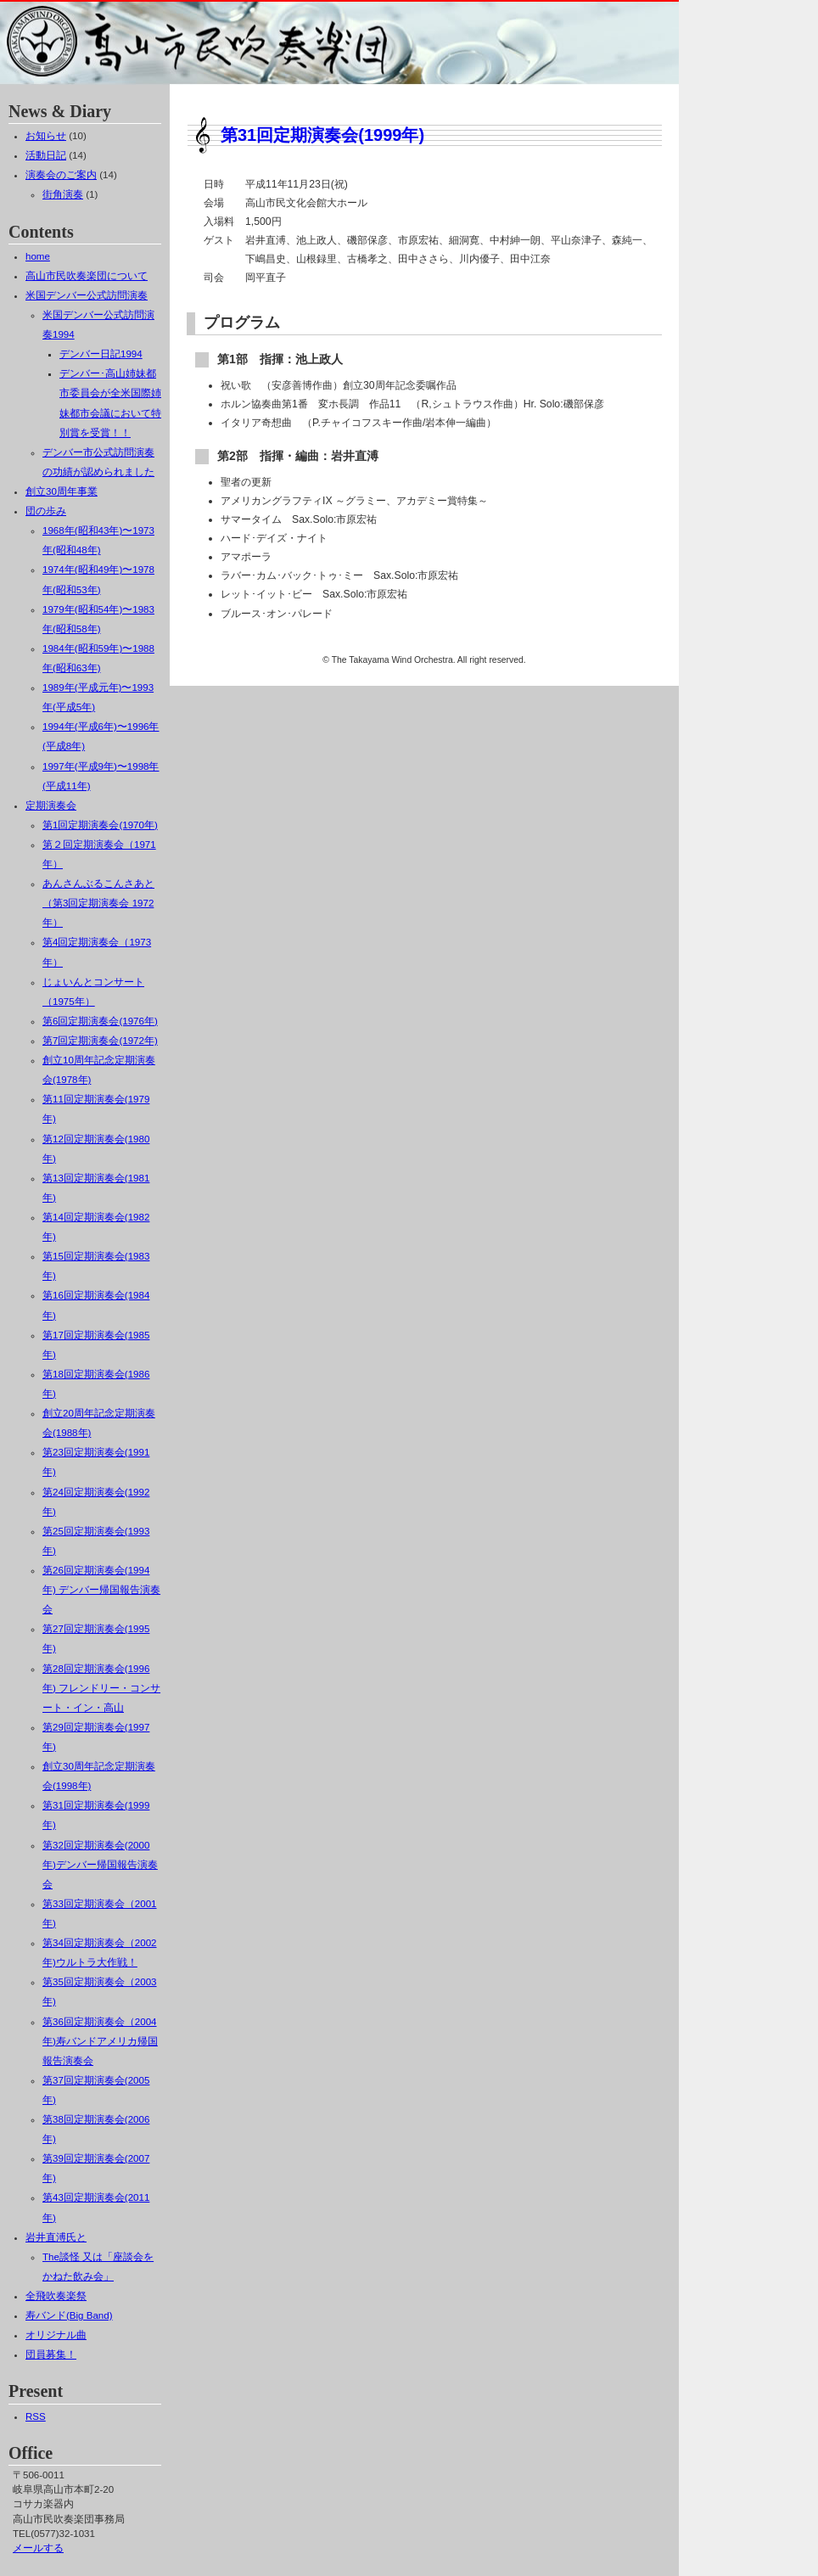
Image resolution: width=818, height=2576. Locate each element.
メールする (38, 2548)
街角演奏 (62, 194)
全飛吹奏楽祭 (56, 2296)
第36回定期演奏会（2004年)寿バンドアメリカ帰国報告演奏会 (100, 2041)
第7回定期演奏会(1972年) (100, 1040)
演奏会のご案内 (61, 175)
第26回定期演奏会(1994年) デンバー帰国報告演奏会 (101, 1589)
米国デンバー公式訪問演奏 (86, 295)
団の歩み (45, 511)
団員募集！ (50, 2354)
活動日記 (45, 155)
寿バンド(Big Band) (69, 2315)
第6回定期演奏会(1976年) (100, 1021)
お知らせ (45, 136)
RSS (35, 2416)
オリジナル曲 (56, 2335)
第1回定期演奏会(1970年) (100, 825)
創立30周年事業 (61, 491)
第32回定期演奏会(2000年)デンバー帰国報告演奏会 (100, 1864)
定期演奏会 (50, 805)
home (37, 256)
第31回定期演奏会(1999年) (322, 135)
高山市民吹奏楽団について (86, 276)
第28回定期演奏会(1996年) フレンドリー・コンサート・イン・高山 (101, 1688)
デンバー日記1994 (101, 354)
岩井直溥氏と (56, 2237)
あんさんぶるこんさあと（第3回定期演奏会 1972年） (98, 903)
